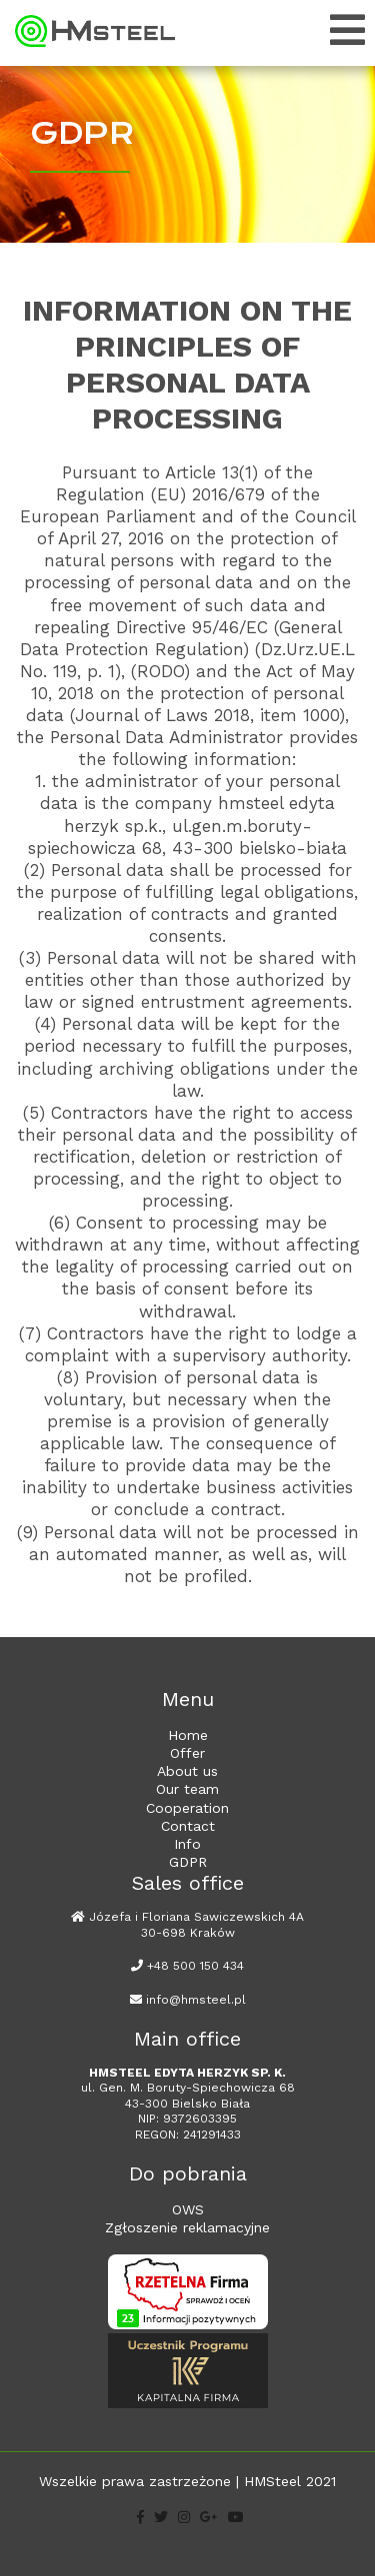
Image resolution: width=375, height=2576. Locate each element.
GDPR (188, 1862)
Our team (187, 1789)
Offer (187, 1753)
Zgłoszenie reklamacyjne (187, 2227)
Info (187, 1844)
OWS (188, 2209)
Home (188, 1735)
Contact (188, 1826)
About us (187, 1771)
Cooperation (187, 1808)
